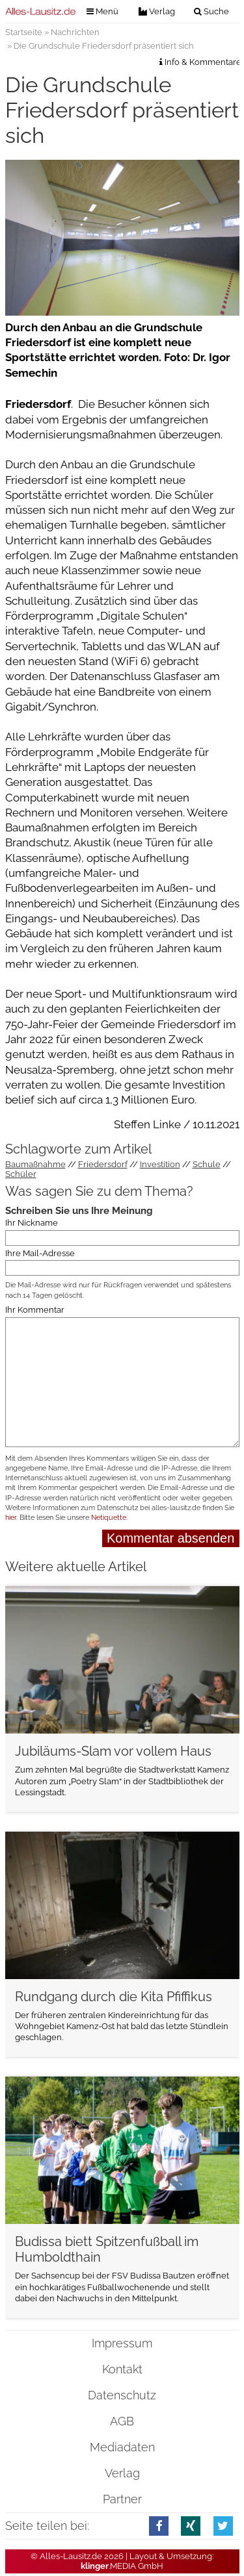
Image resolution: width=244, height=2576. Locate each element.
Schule (207, 1164)
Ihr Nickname (31, 1223)
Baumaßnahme (35, 1164)
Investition (160, 1164)
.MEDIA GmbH (122, 2566)
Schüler (20, 1174)
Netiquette (108, 1517)
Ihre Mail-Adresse (40, 1252)
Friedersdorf (103, 1164)
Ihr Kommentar (34, 1310)
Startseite (23, 32)
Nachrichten (75, 32)
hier (10, 1517)
